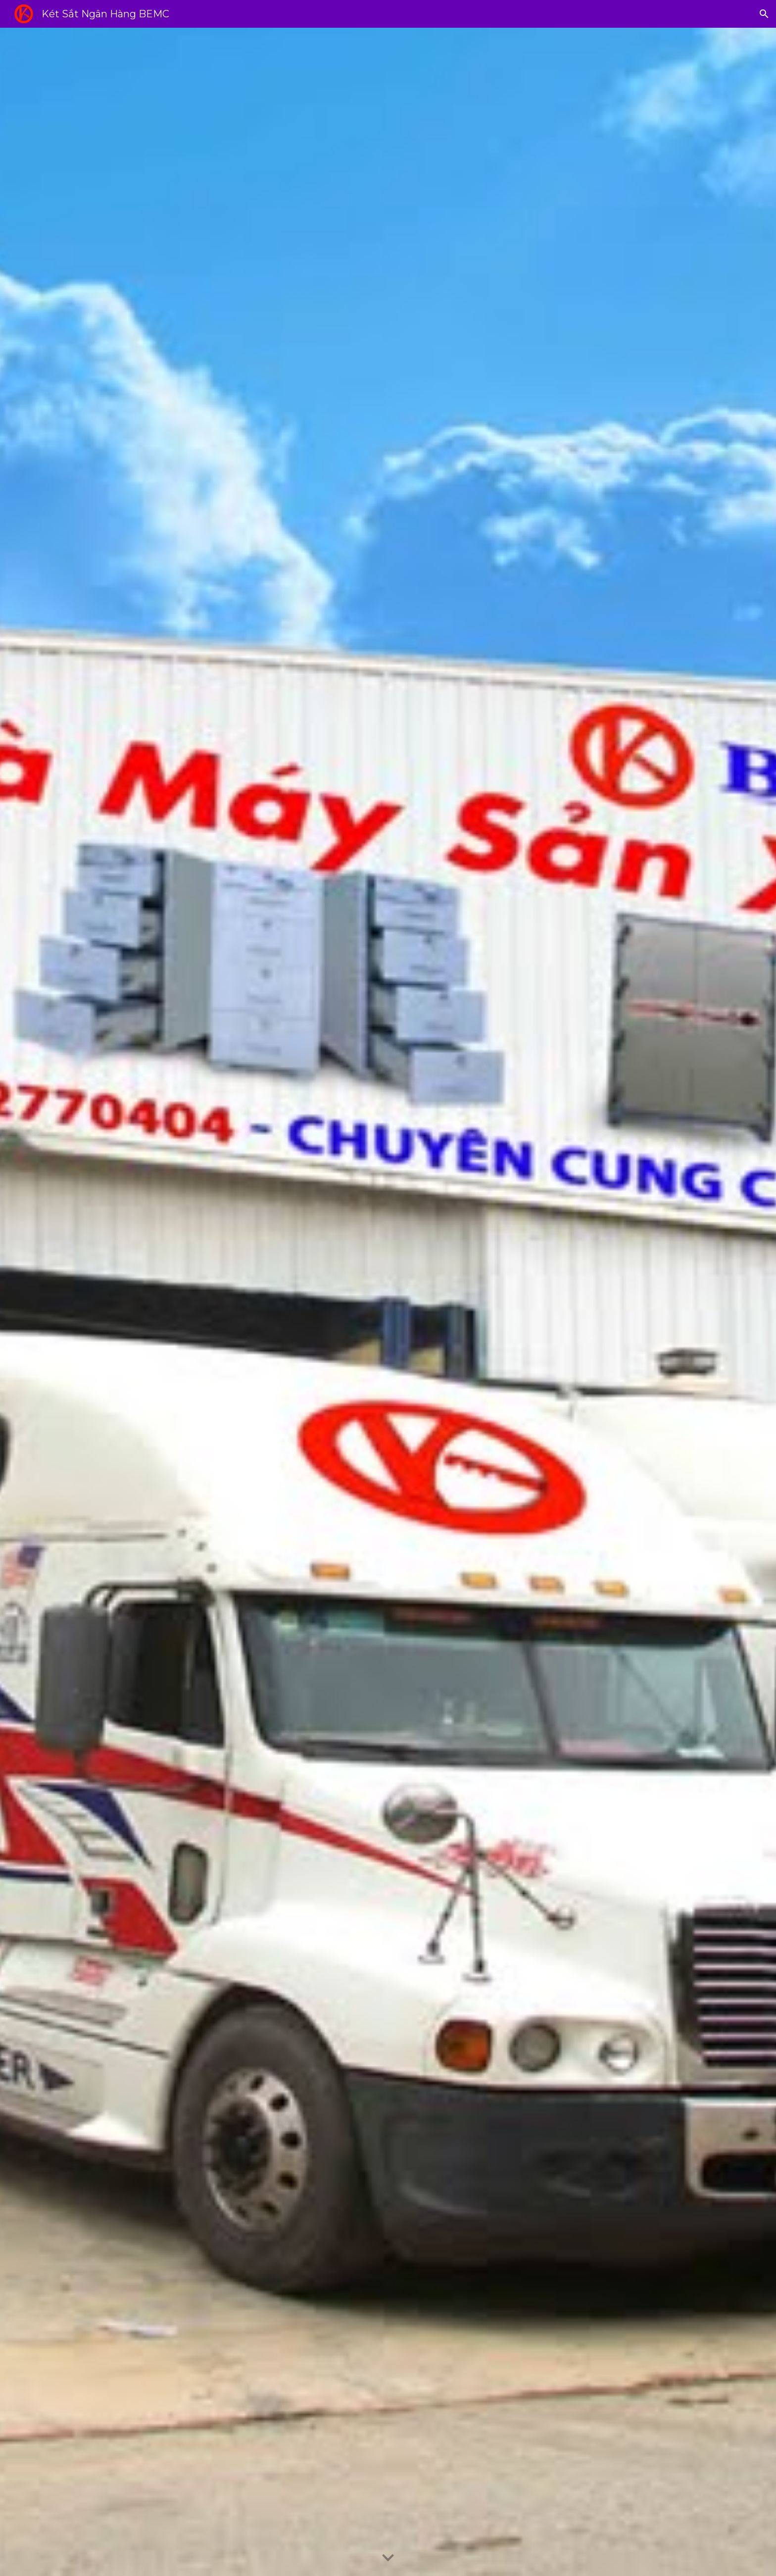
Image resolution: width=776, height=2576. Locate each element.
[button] (764, 14)
